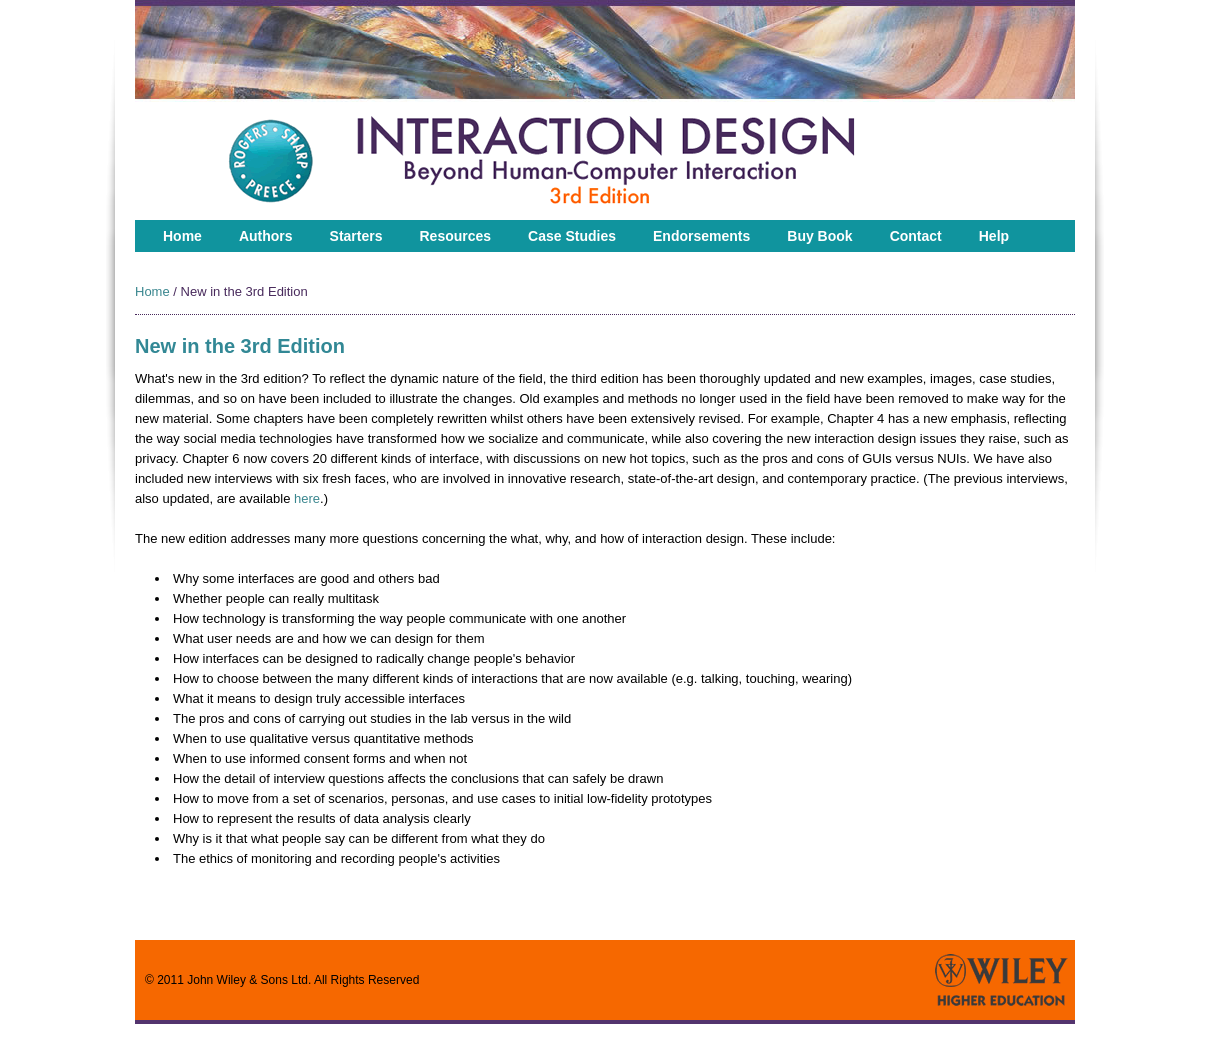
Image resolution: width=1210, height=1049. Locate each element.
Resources (456, 236)
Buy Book (819, 236)
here (307, 498)
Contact (916, 236)
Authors (266, 236)
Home (182, 236)
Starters (356, 236)
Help (994, 236)
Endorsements (701, 236)
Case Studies (572, 236)
